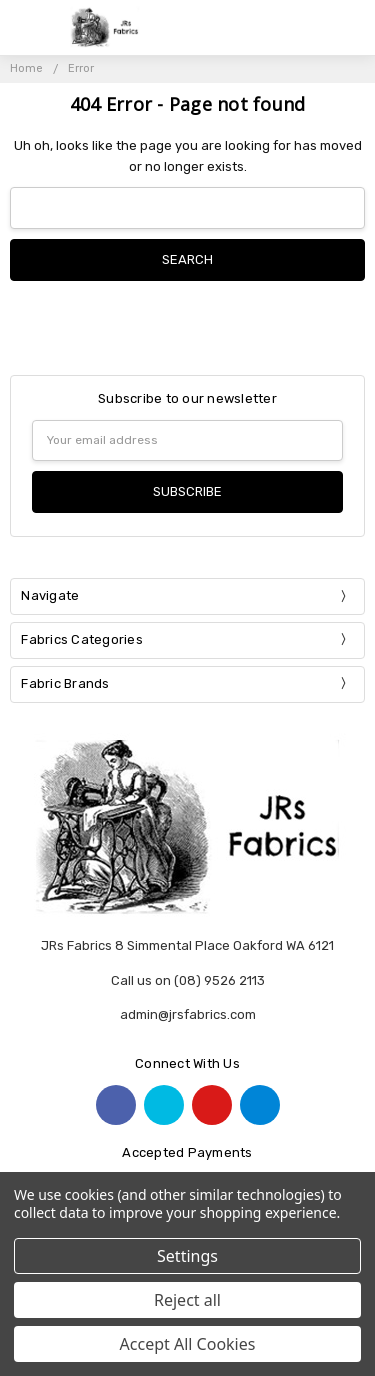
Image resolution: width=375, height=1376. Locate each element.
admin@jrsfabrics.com (188, 1014)
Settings (187, 1256)
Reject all (187, 1300)
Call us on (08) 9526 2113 (188, 980)
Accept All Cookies (188, 1344)
